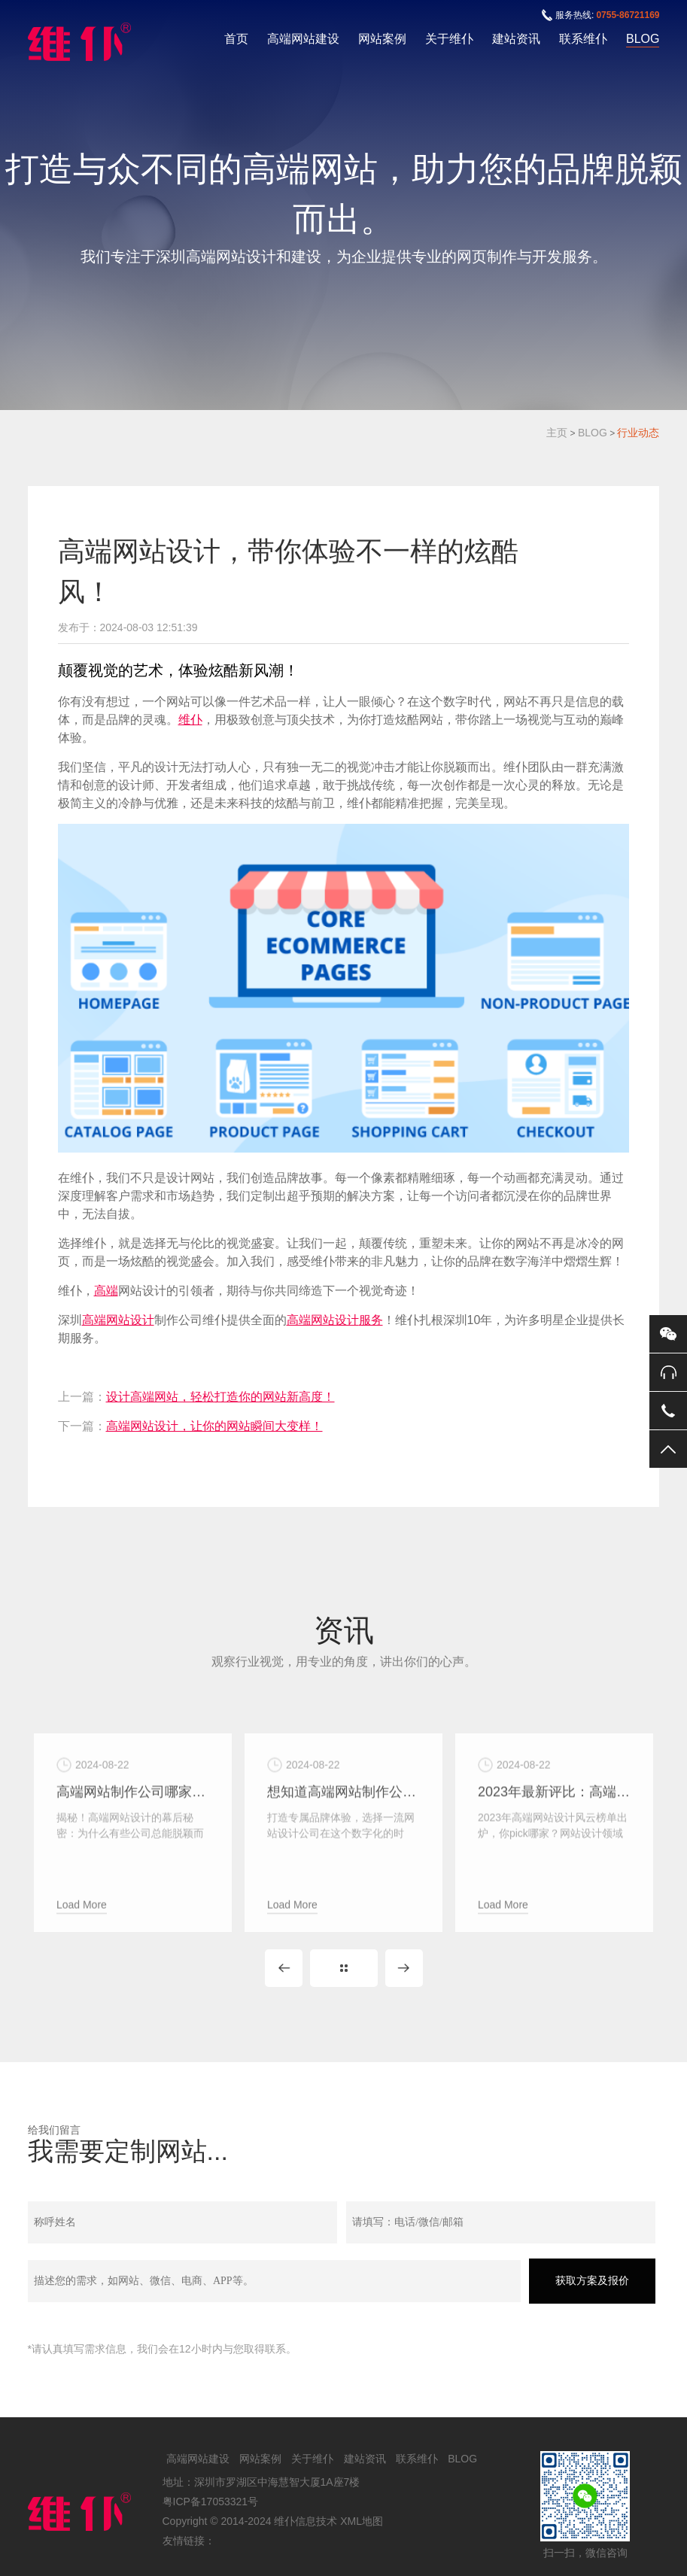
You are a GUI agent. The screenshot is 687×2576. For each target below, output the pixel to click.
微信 (668, 1334)
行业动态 (638, 433)
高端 (106, 1290)
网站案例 (382, 38)
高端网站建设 (303, 38)
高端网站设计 (118, 1320)
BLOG (642, 38)
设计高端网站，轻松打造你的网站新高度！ (220, 1396)
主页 (556, 433)
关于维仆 (449, 38)
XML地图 (361, 2521)
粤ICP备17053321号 (211, 2502)
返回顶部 (668, 1449)
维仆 (190, 719)
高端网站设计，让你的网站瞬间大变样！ (214, 1426)
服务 (371, 1320)
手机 (668, 1410)
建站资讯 (516, 38)
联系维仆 (583, 38)
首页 (236, 38)
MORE (344, 1968)
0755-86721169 (627, 15)
